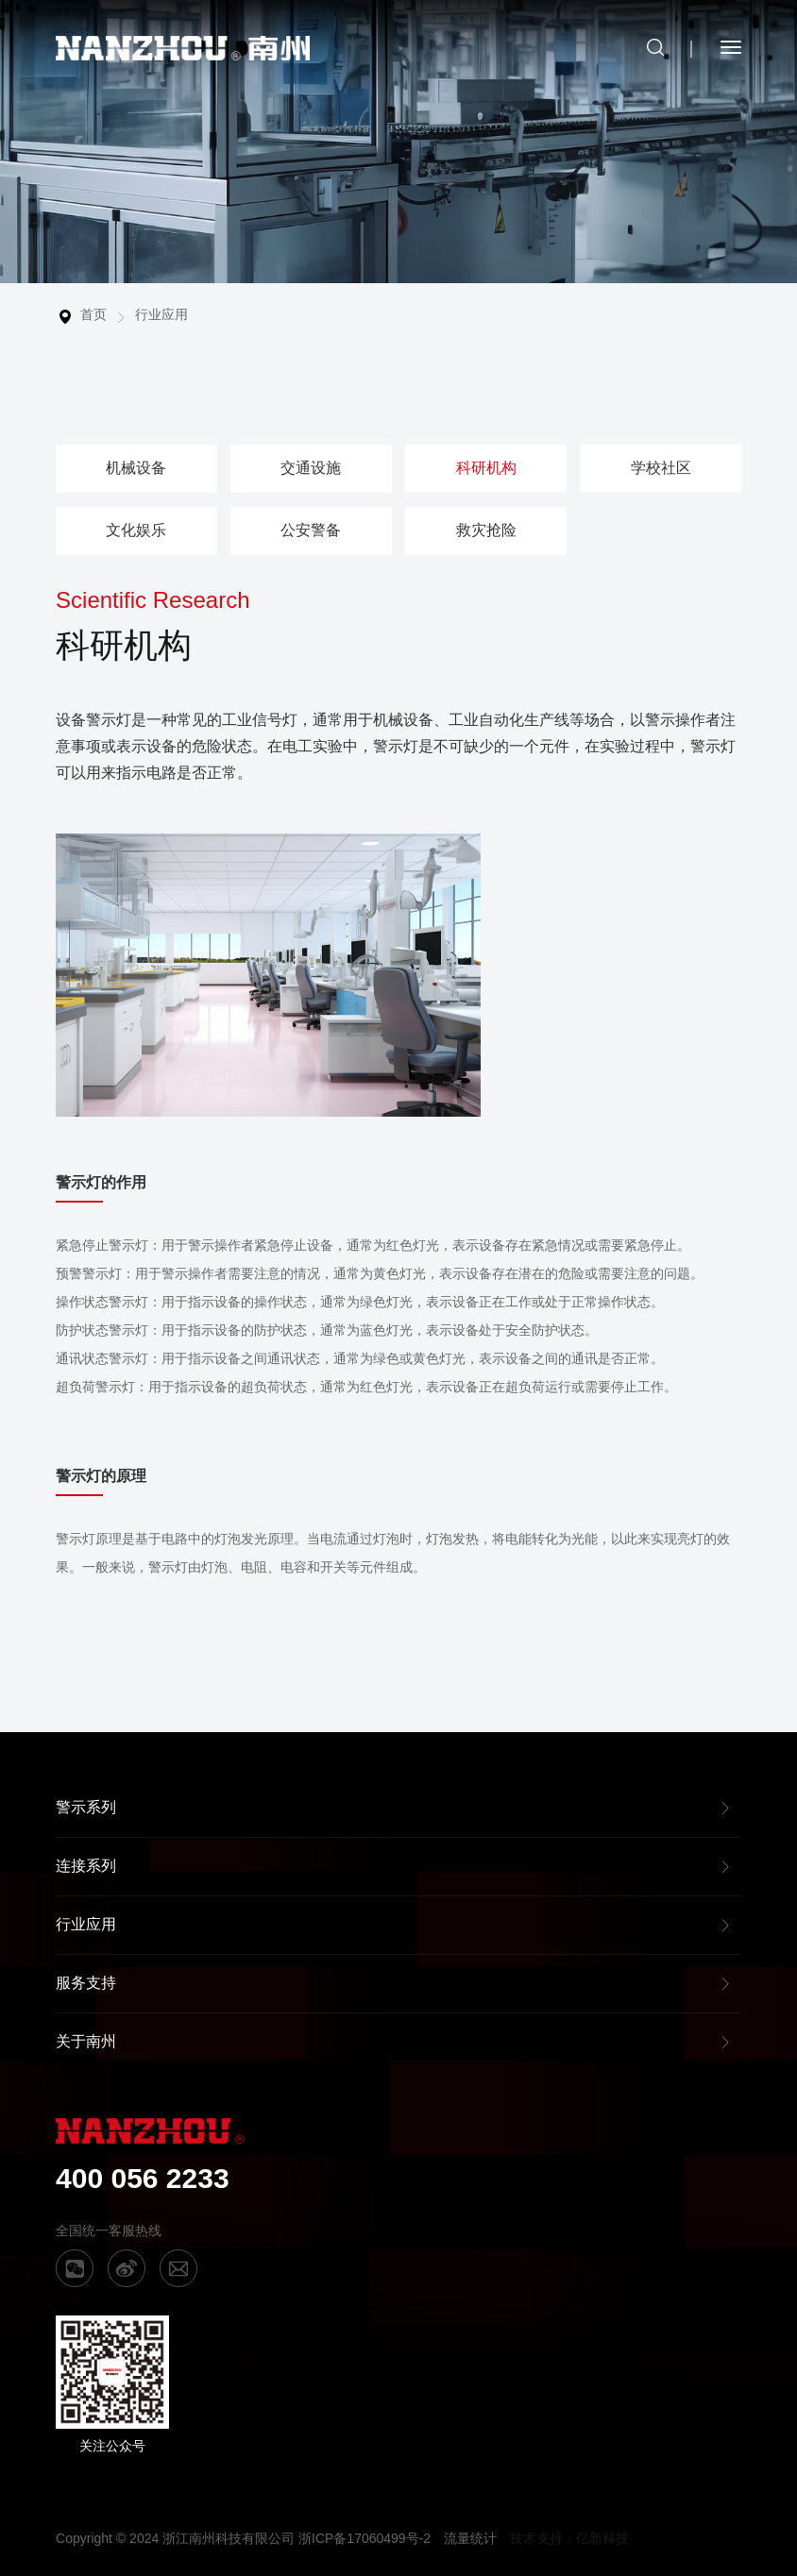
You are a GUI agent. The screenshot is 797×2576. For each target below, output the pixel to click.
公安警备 (310, 530)
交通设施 (310, 468)
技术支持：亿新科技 (569, 2538)
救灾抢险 (486, 530)
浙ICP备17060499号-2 (364, 2538)
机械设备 (136, 468)
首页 (93, 314)
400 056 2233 (142, 2178)
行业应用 (161, 314)
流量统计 (470, 2538)
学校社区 (661, 468)
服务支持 (86, 1983)
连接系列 (86, 1866)
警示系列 (86, 1807)
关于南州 (86, 2041)
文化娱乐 (136, 530)
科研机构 (486, 468)
